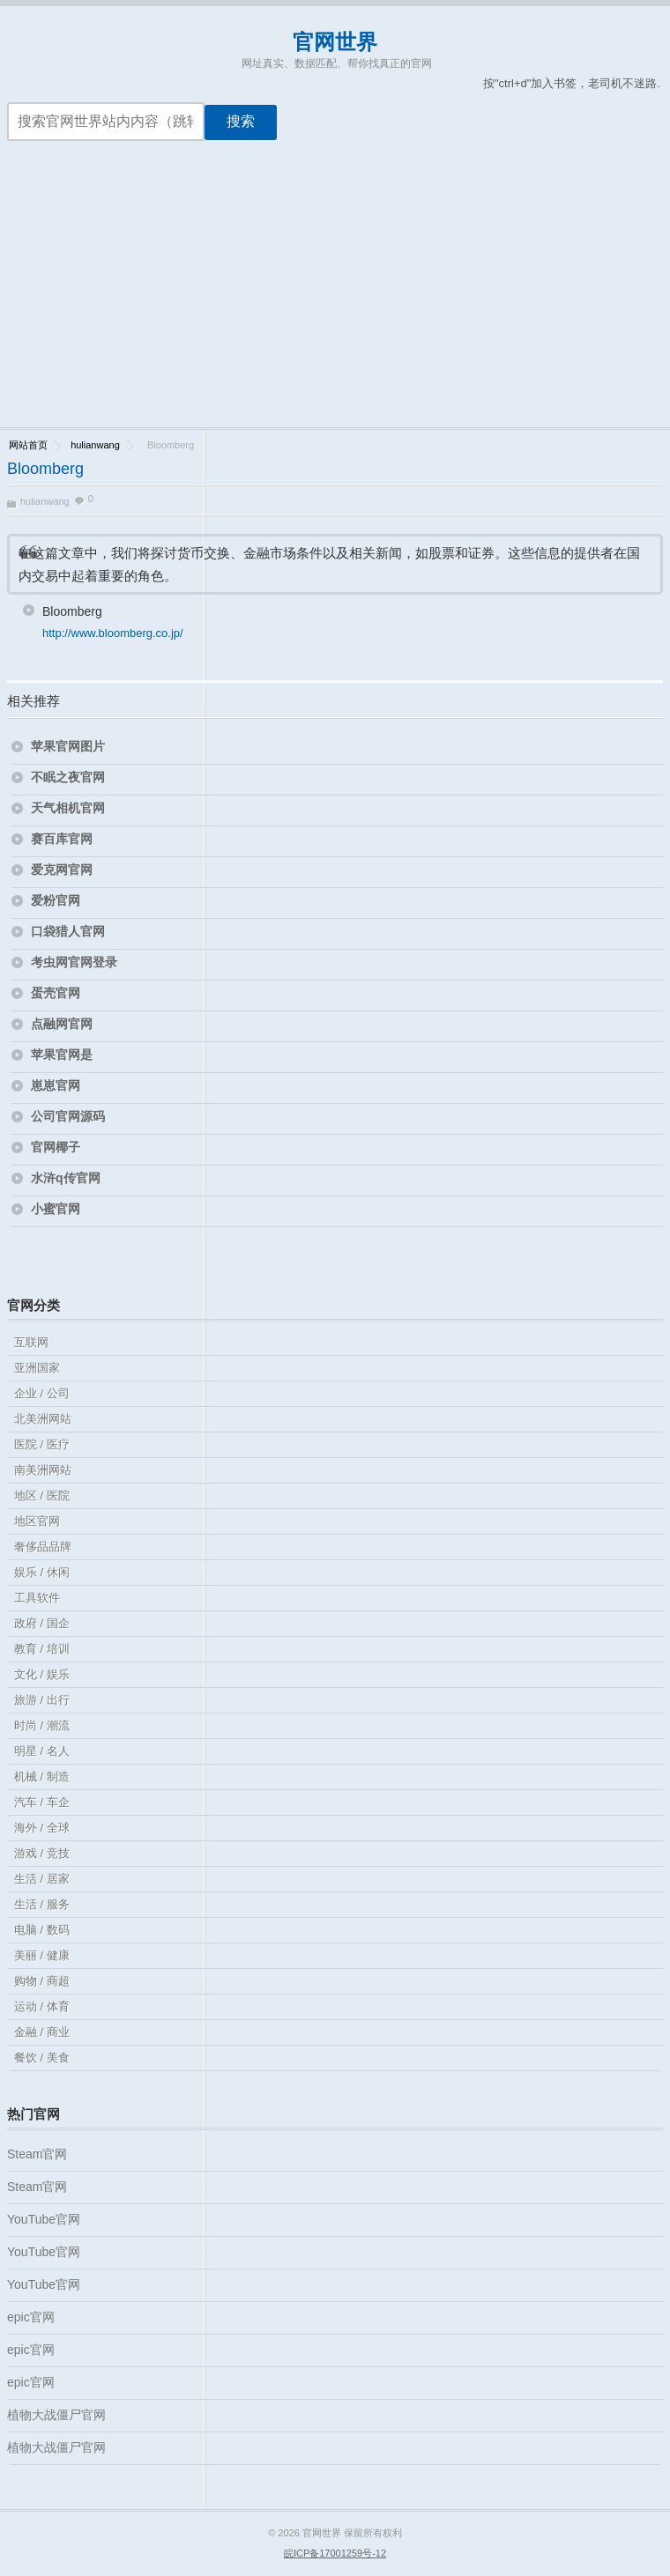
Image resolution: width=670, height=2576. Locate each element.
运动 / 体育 (42, 2006)
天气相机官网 (68, 808)
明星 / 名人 (42, 1751)
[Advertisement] (335, 295)
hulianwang (95, 445)
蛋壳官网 (55, 993)
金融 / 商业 (42, 2032)
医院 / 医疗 (42, 1444)
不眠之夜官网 (68, 777)
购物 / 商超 (42, 1981)
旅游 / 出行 (42, 1699)
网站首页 (28, 445)
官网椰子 (55, 1147)
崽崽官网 (55, 1085)
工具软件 (37, 1597)
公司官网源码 (68, 1116)
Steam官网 (37, 2154)
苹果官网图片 (68, 746)
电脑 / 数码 (42, 1929)
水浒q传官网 (65, 1178)
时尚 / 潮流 (42, 1725)
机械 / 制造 (42, 1776)
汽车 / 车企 (42, 1802)
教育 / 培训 (42, 1648)
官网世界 (335, 42)
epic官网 (31, 2317)
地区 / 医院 (42, 1495)
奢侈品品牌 (42, 1546)
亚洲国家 (37, 1367)
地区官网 (37, 1521)
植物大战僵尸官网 (56, 2415)
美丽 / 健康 (42, 1955)
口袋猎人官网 (68, 931)
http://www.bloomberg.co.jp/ (112, 633)
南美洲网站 (42, 1470)
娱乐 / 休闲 (42, 1572)
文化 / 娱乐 (42, 1674)
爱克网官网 (62, 869)
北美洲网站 (42, 1418)
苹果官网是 (62, 1054)
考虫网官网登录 (74, 962)
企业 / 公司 (42, 1393)
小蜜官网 (55, 1209)
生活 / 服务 (42, 1904)
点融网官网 (62, 1024)
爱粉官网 (55, 900)
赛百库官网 (62, 839)
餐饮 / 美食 (42, 2057)
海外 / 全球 (42, 1827)
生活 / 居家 (42, 1878)
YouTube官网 (43, 2219)
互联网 (31, 1342)
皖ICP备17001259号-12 (335, 2553)
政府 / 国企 (42, 1623)
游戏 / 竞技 (42, 1853)
